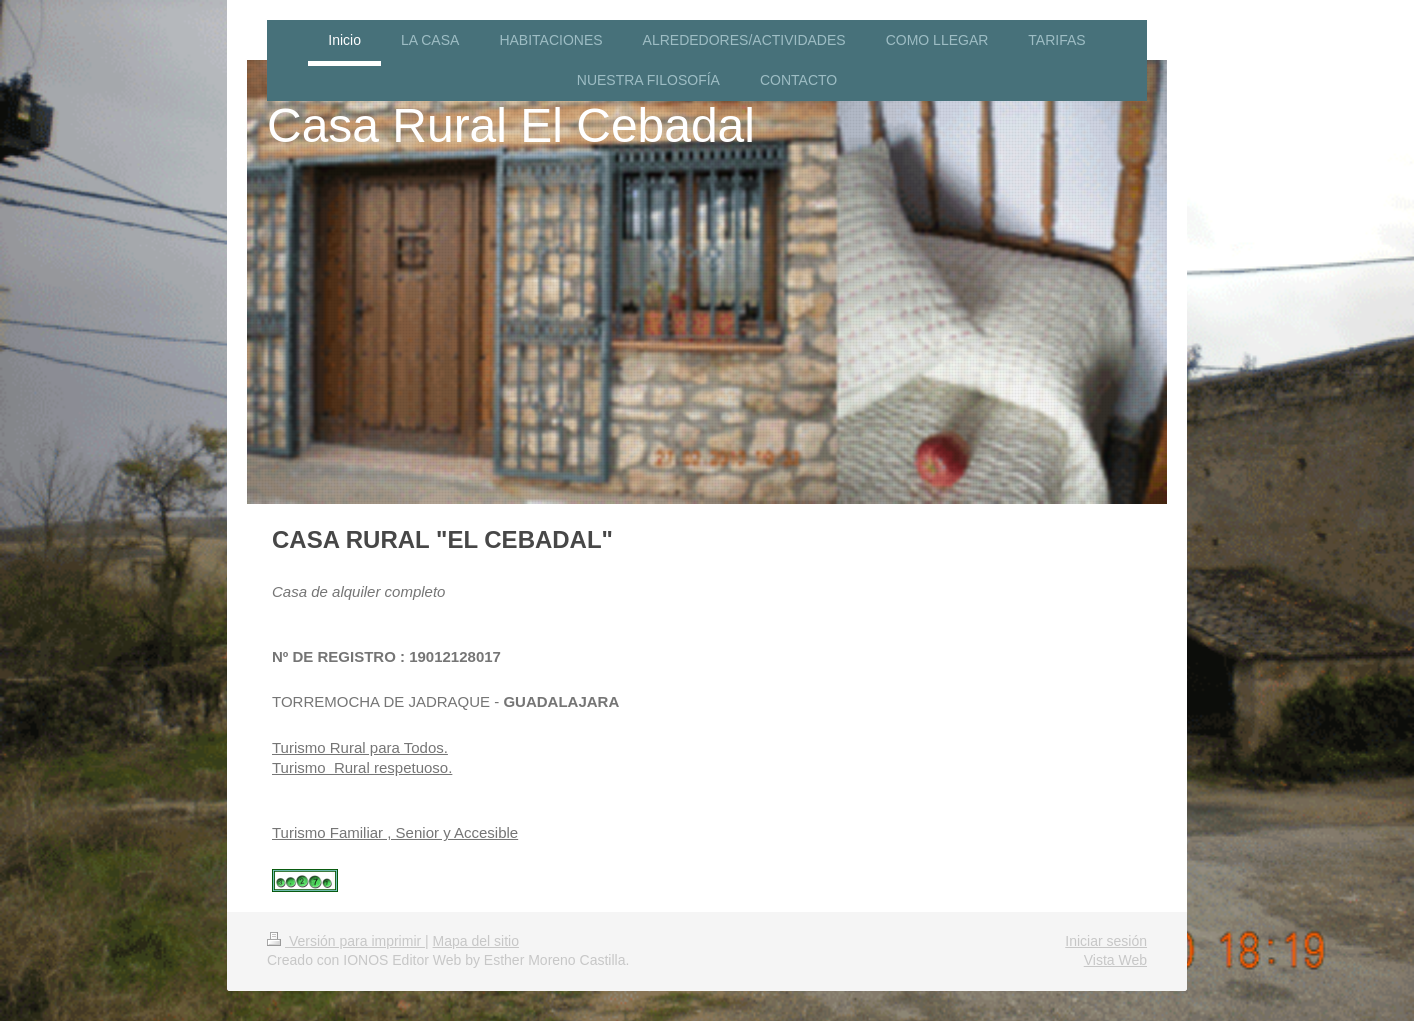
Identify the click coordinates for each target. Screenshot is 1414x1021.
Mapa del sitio (476, 941)
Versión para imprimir (346, 941)
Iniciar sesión (1106, 941)
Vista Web (1115, 960)
